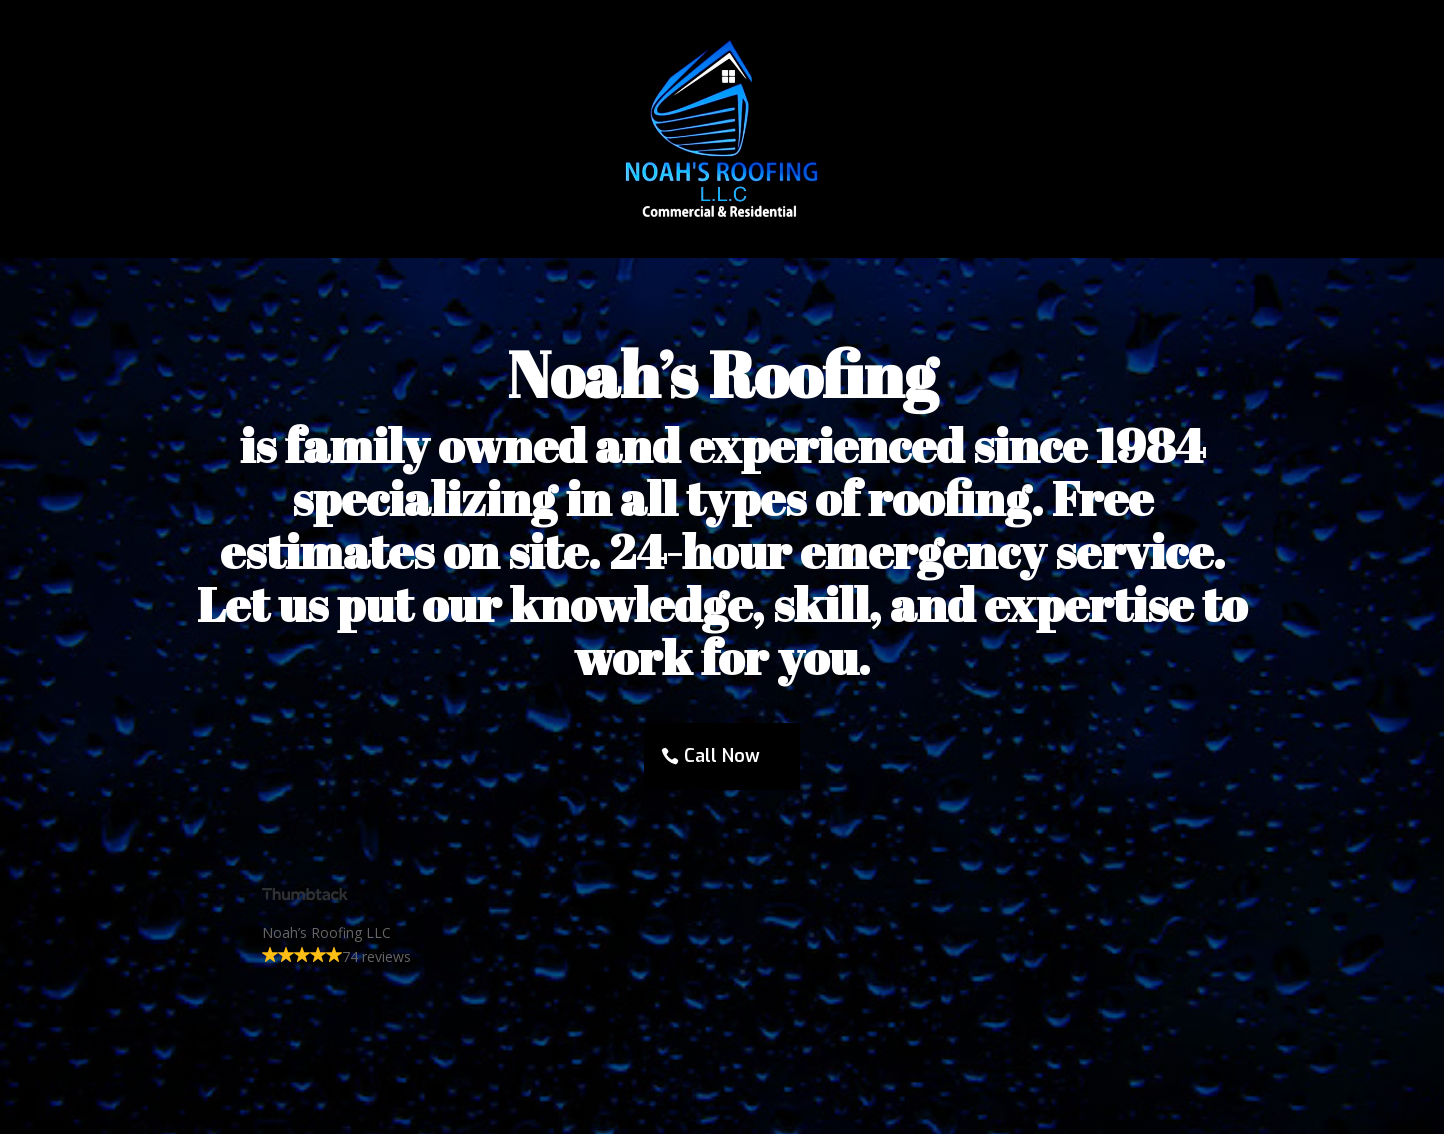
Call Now (722, 756)
